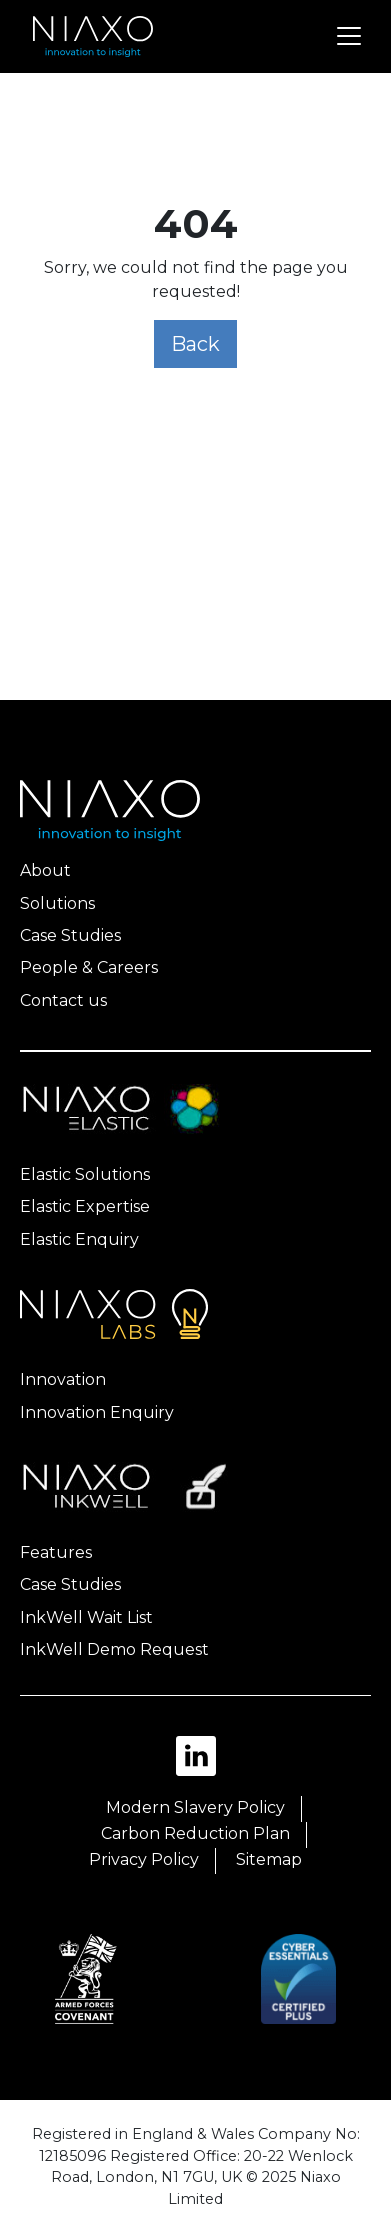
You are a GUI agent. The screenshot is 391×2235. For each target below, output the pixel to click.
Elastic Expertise (85, 1206)
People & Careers (89, 967)
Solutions (57, 903)
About (45, 870)
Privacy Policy (144, 1859)
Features (56, 1552)
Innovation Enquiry (97, 1412)
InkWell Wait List (86, 1617)
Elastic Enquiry (79, 1239)
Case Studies (70, 935)
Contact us (63, 1000)
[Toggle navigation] (349, 36)
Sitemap (269, 1859)
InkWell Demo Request (114, 1649)
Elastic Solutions (85, 1174)
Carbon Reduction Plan (195, 1833)
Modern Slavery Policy (195, 1807)
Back (195, 344)
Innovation (63, 1379)
